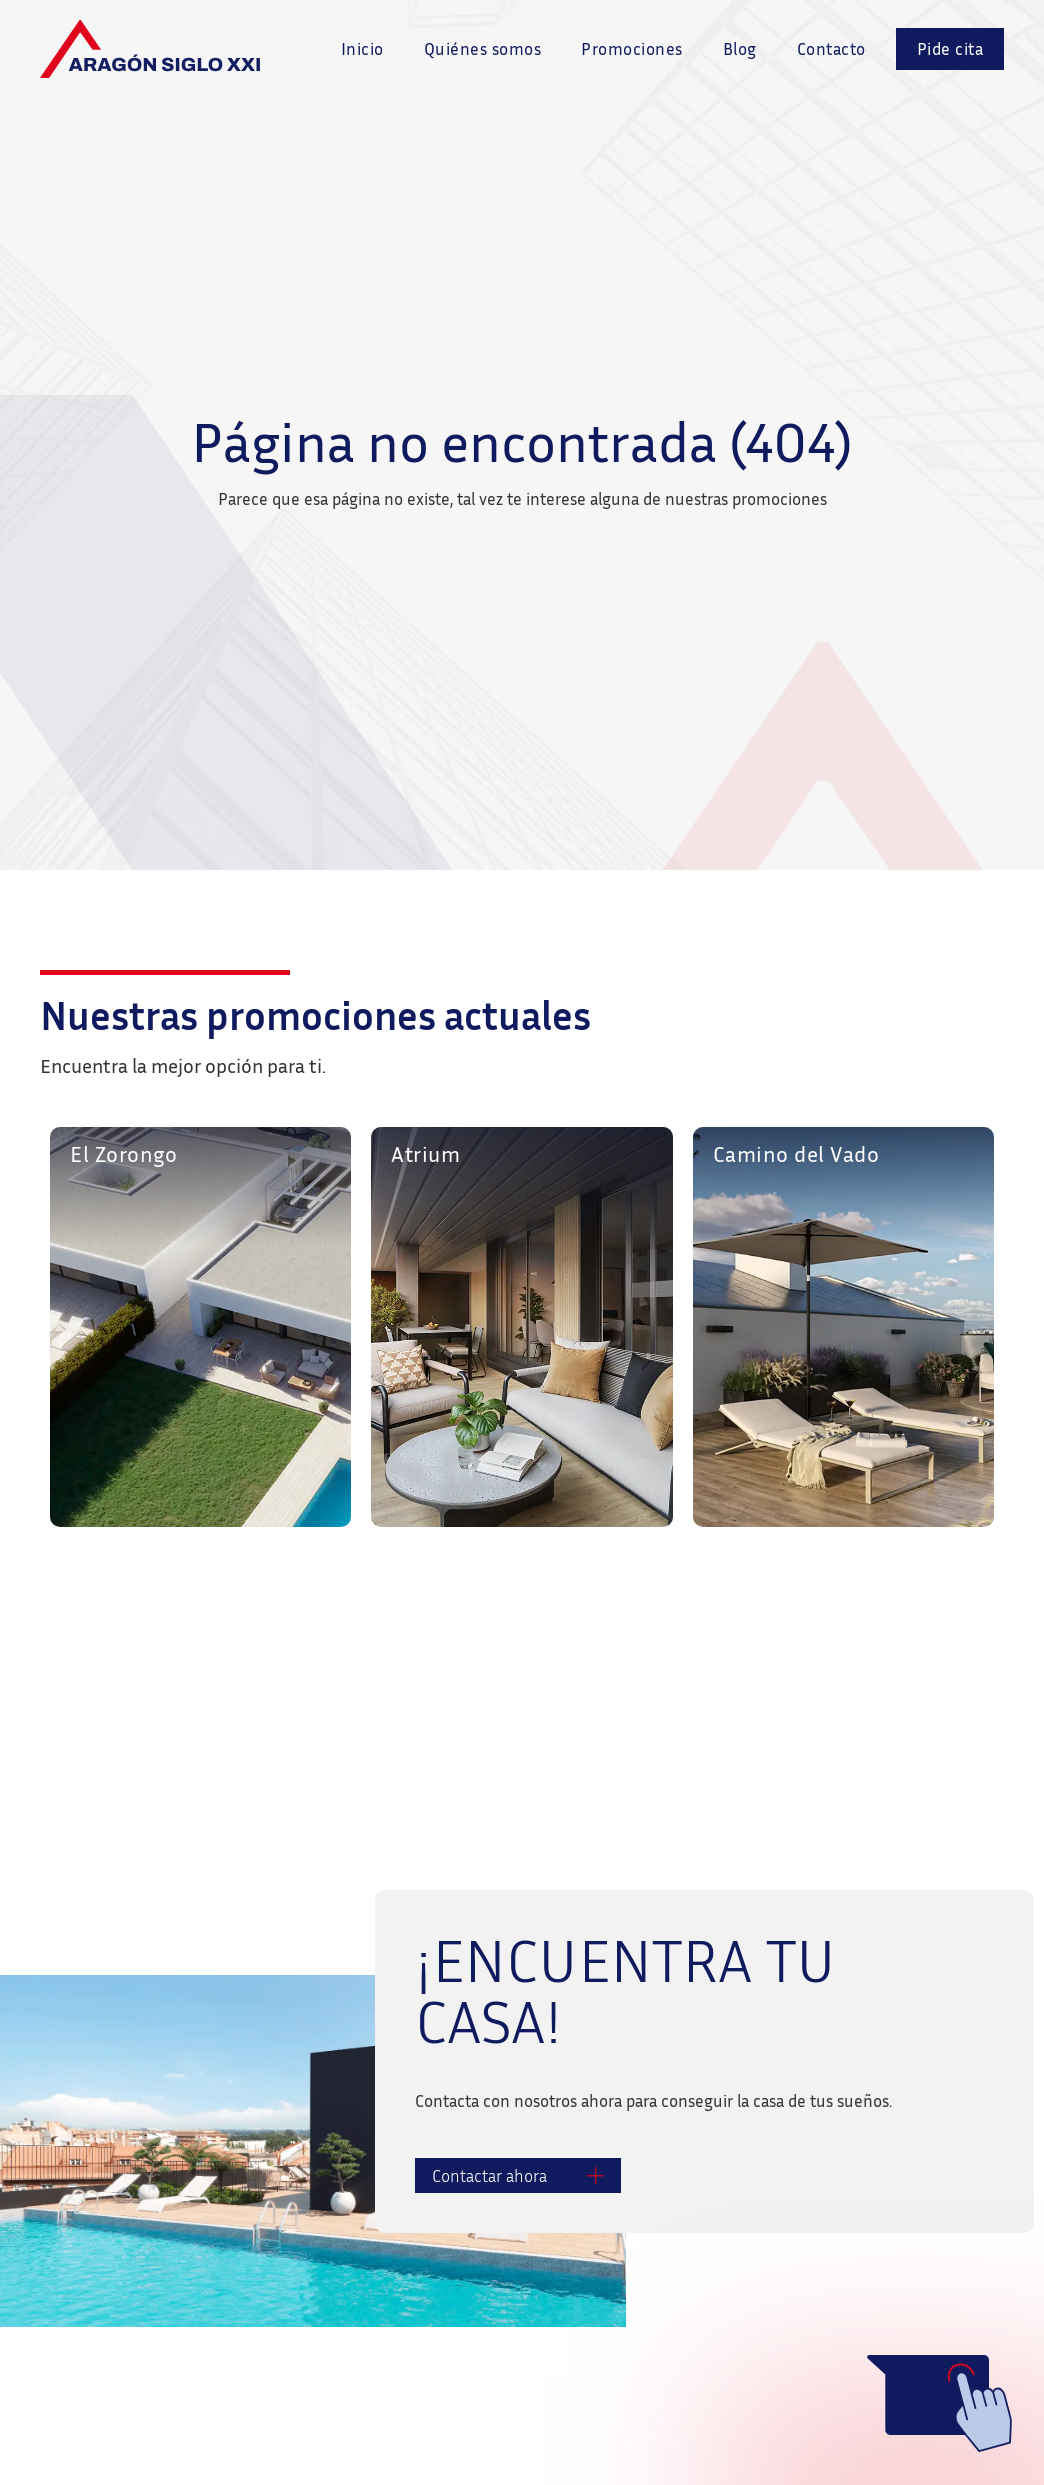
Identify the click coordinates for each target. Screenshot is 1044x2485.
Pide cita (950, 49)
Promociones (632, 49)
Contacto (831, 49)
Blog (740, 49)
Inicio (362, 49)
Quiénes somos (483, 49)
